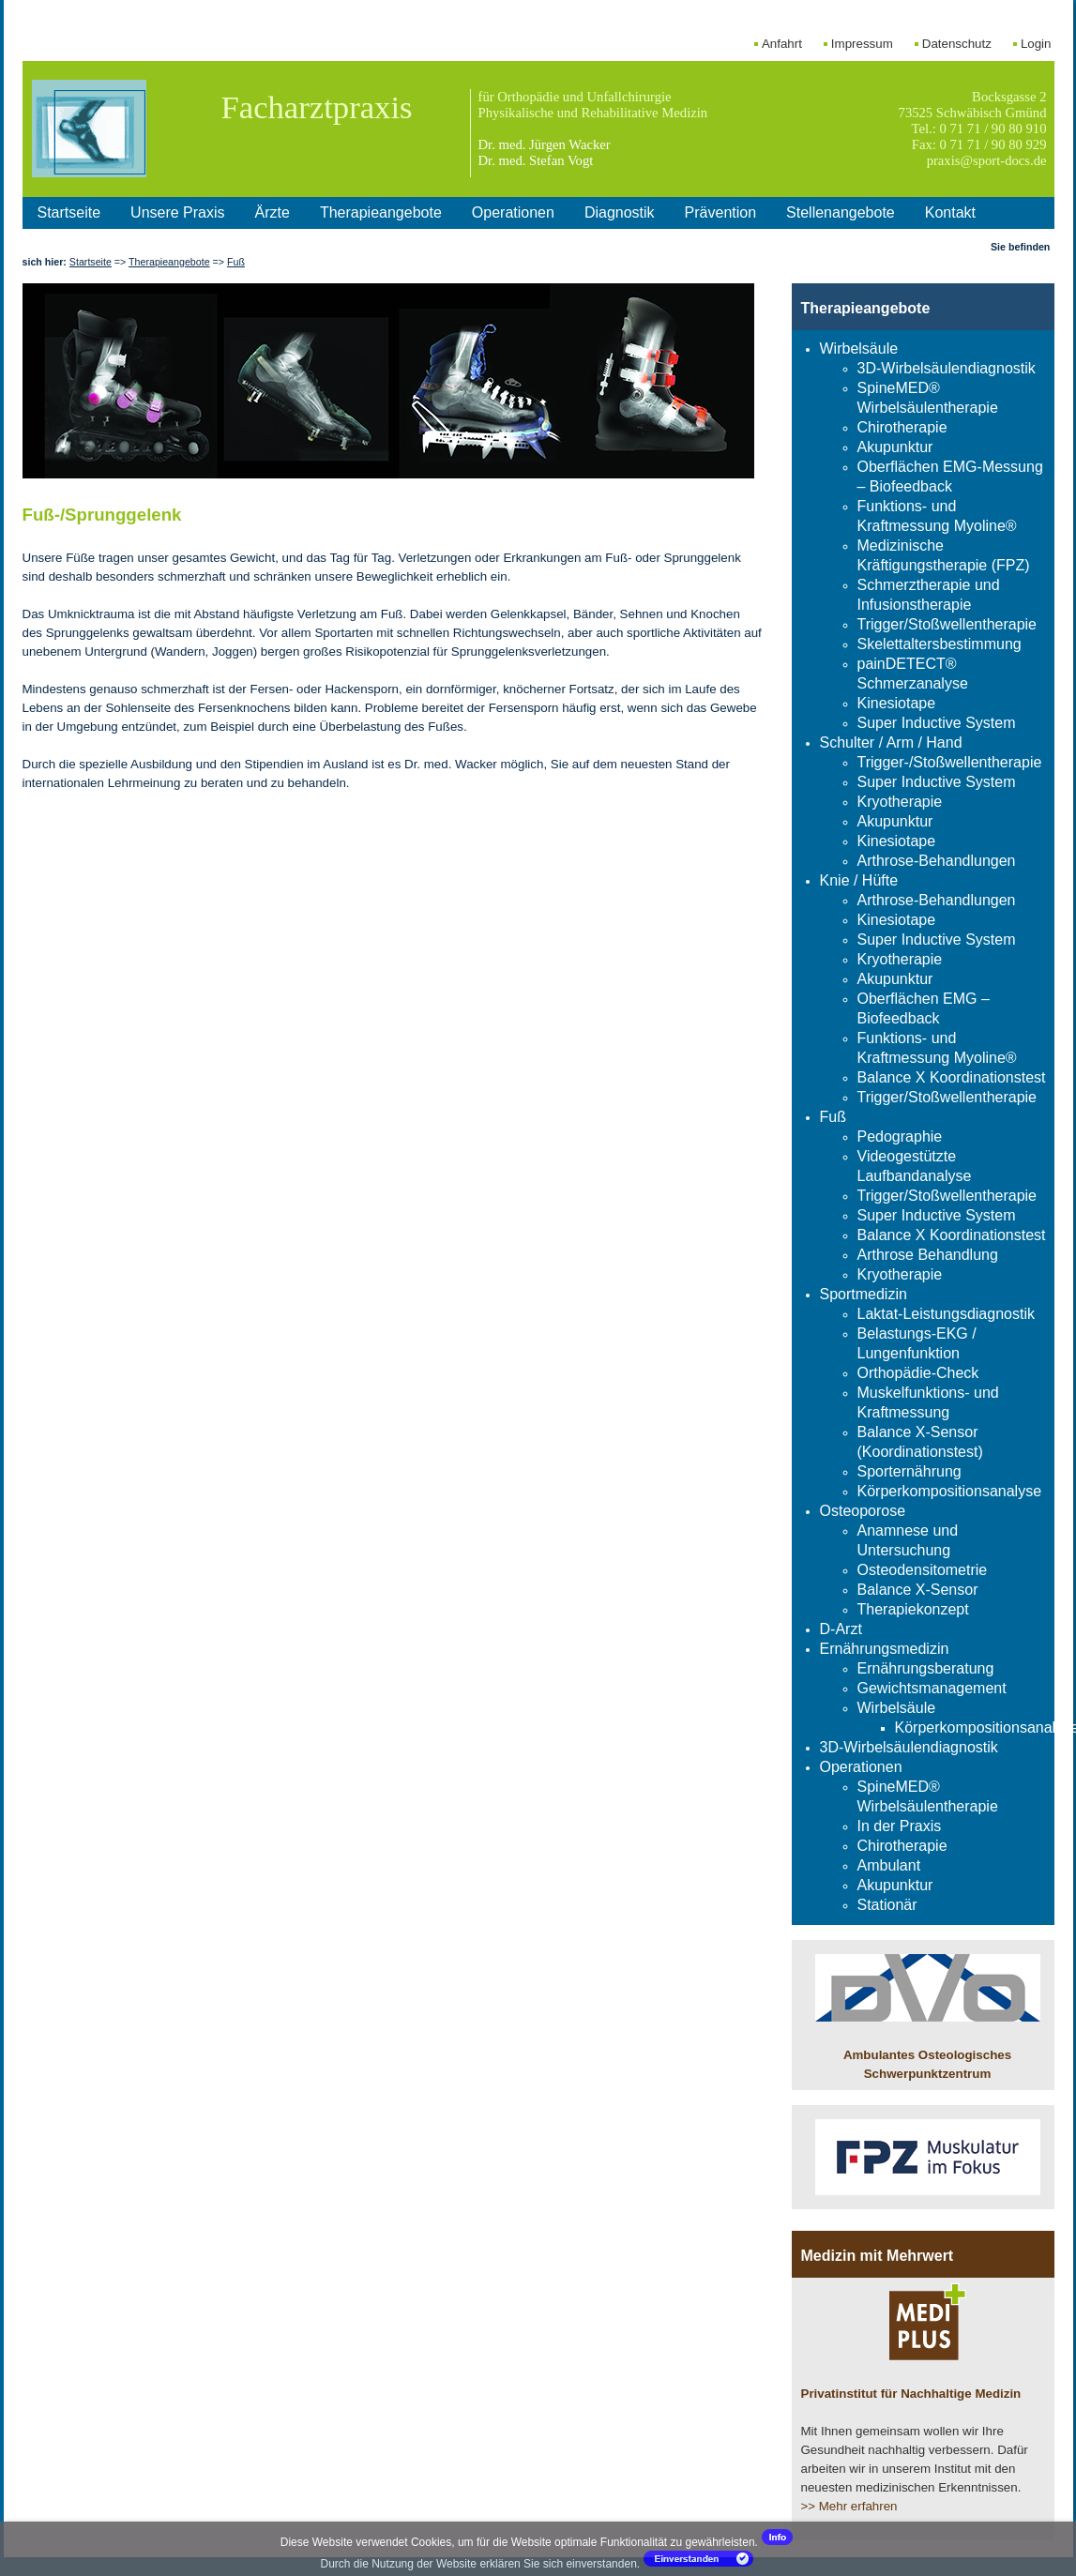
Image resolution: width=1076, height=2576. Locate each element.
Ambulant (889, 1865)
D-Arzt (841, 1629)
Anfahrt (782, 44)
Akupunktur (895, 447)
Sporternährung (909, 1471)
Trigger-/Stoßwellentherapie (949, 762)
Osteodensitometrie (922, 1570)
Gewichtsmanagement (932, 1688)
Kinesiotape (896, 703)
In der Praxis (899, 1826)
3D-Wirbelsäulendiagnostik (946, 368)
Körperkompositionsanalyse (949, 1491)
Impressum (862, 44)
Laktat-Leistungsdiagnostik (946, 1314)
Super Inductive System (936, 723)
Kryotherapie (900, 802)
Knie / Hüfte (859, 880)
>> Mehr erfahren (849, 2506)
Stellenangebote (840, 212)
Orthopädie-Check (918, 1373)
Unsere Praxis (177, 212)
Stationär (887, 1905)
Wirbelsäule (859, 348)
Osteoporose (863, 1511)
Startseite (69, 212)
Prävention (721, 212)
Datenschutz (957, 44)
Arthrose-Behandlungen (936, 861)
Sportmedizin (863, 1294)
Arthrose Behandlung (927, 1255)
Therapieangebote (381, 212)
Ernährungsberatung (925, 1668)
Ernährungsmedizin (884, 1649)
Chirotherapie (902, 427)
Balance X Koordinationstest (951, 1077)
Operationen (513, 212)
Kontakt (950, 212)
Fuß (236, 261)
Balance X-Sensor (917, 1590)
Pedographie (900, 1136)
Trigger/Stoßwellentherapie (947, 624)
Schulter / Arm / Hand (891, 742)
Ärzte (272, 212)
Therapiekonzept (913, 1609)
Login (1036, 44)
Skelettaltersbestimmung (939, 644)
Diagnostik (619, 212)
